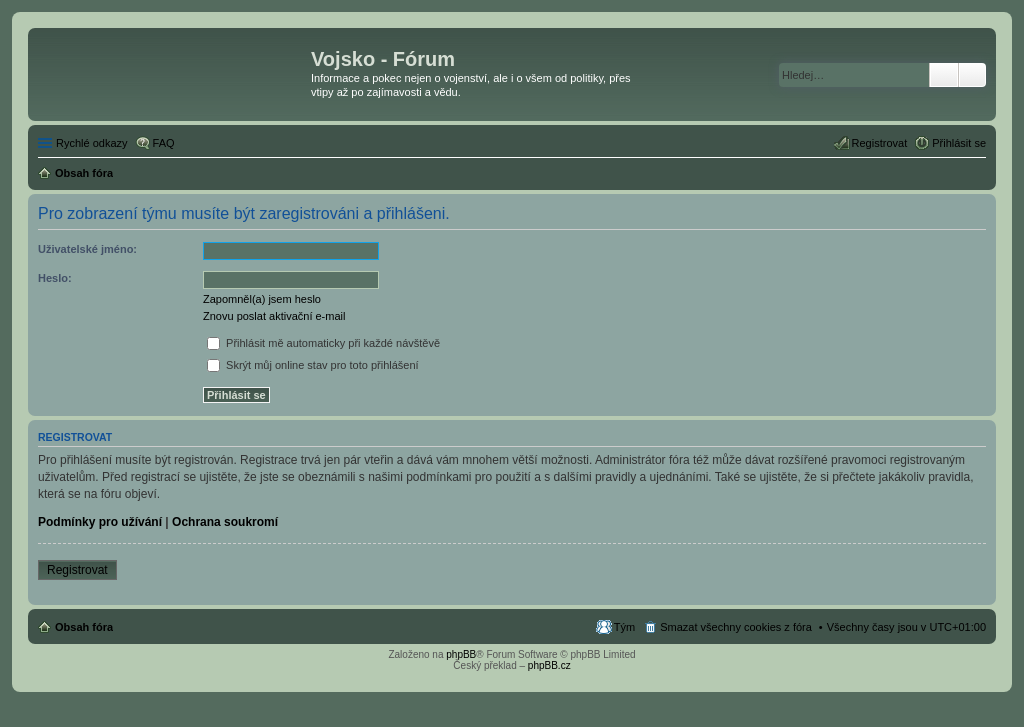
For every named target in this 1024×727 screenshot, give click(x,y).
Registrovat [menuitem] (880, 143)
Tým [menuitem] (624, 627)
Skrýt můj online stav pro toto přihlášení (313, 365)
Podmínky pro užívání (100, 522)
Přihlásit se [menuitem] (959, 143)
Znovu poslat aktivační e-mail (274, 316)
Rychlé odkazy (92, 143)
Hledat (944, 75)
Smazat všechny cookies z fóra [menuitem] (736, 627)
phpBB (461, 654)
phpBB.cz (549, 665)
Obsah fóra (84, 627)
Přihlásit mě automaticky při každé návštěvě (323, 343)
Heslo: (55, 278)
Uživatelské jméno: (87, 249)
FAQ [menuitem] (164, 143)
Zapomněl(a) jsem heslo (262, 299)
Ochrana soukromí (225, 522)
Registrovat (77, 570)
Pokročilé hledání (972, 75)
